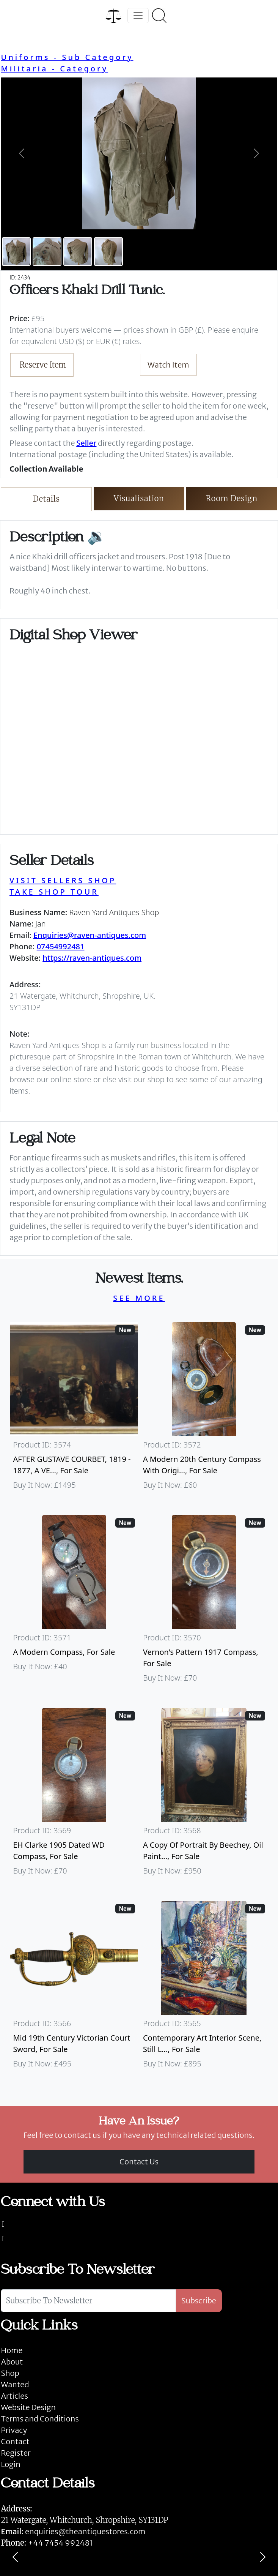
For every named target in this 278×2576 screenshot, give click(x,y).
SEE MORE (139, 1298)
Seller (86, 443)
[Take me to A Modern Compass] (74, 1602)
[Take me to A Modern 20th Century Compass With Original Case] (204, 1409)
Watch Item (168, 364)
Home (11, 2350)
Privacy (14, 2430)
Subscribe (198, 2300)
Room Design (232, 498)
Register (15, 2453)
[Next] (262, 2557)
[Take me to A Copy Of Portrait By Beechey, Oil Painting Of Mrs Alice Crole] (204, 1795)
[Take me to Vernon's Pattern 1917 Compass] (204, 1602)
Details (46, 499)
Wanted (15, 2384)
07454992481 (61, 946)
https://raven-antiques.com (91, 958)
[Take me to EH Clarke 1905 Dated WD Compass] (74, 1795)
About (12, 2361)
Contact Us (139, 2161)
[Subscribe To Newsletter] (88, 2300)
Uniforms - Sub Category (67, 57)
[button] (21, 153)
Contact (15, 2441)
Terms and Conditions (40, 2418)
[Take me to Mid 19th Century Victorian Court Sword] (74, 1988)
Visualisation (139, 498)
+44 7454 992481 (60, 2543)
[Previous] (15, 2557)
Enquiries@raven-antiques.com (89, 935)
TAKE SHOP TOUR (54, 892)
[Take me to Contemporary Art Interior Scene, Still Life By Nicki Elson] (204, 1988)
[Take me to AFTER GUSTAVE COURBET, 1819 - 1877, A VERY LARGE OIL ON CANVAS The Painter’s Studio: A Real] (74, 1409)
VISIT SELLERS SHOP (62, 880)
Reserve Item (43, 364)
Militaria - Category (54, 68)
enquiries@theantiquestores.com (73, 2531)
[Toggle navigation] (138, 15)
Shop (10, 2373)
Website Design (28, 2407)
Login (10, 2464)
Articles (14, 2396)
